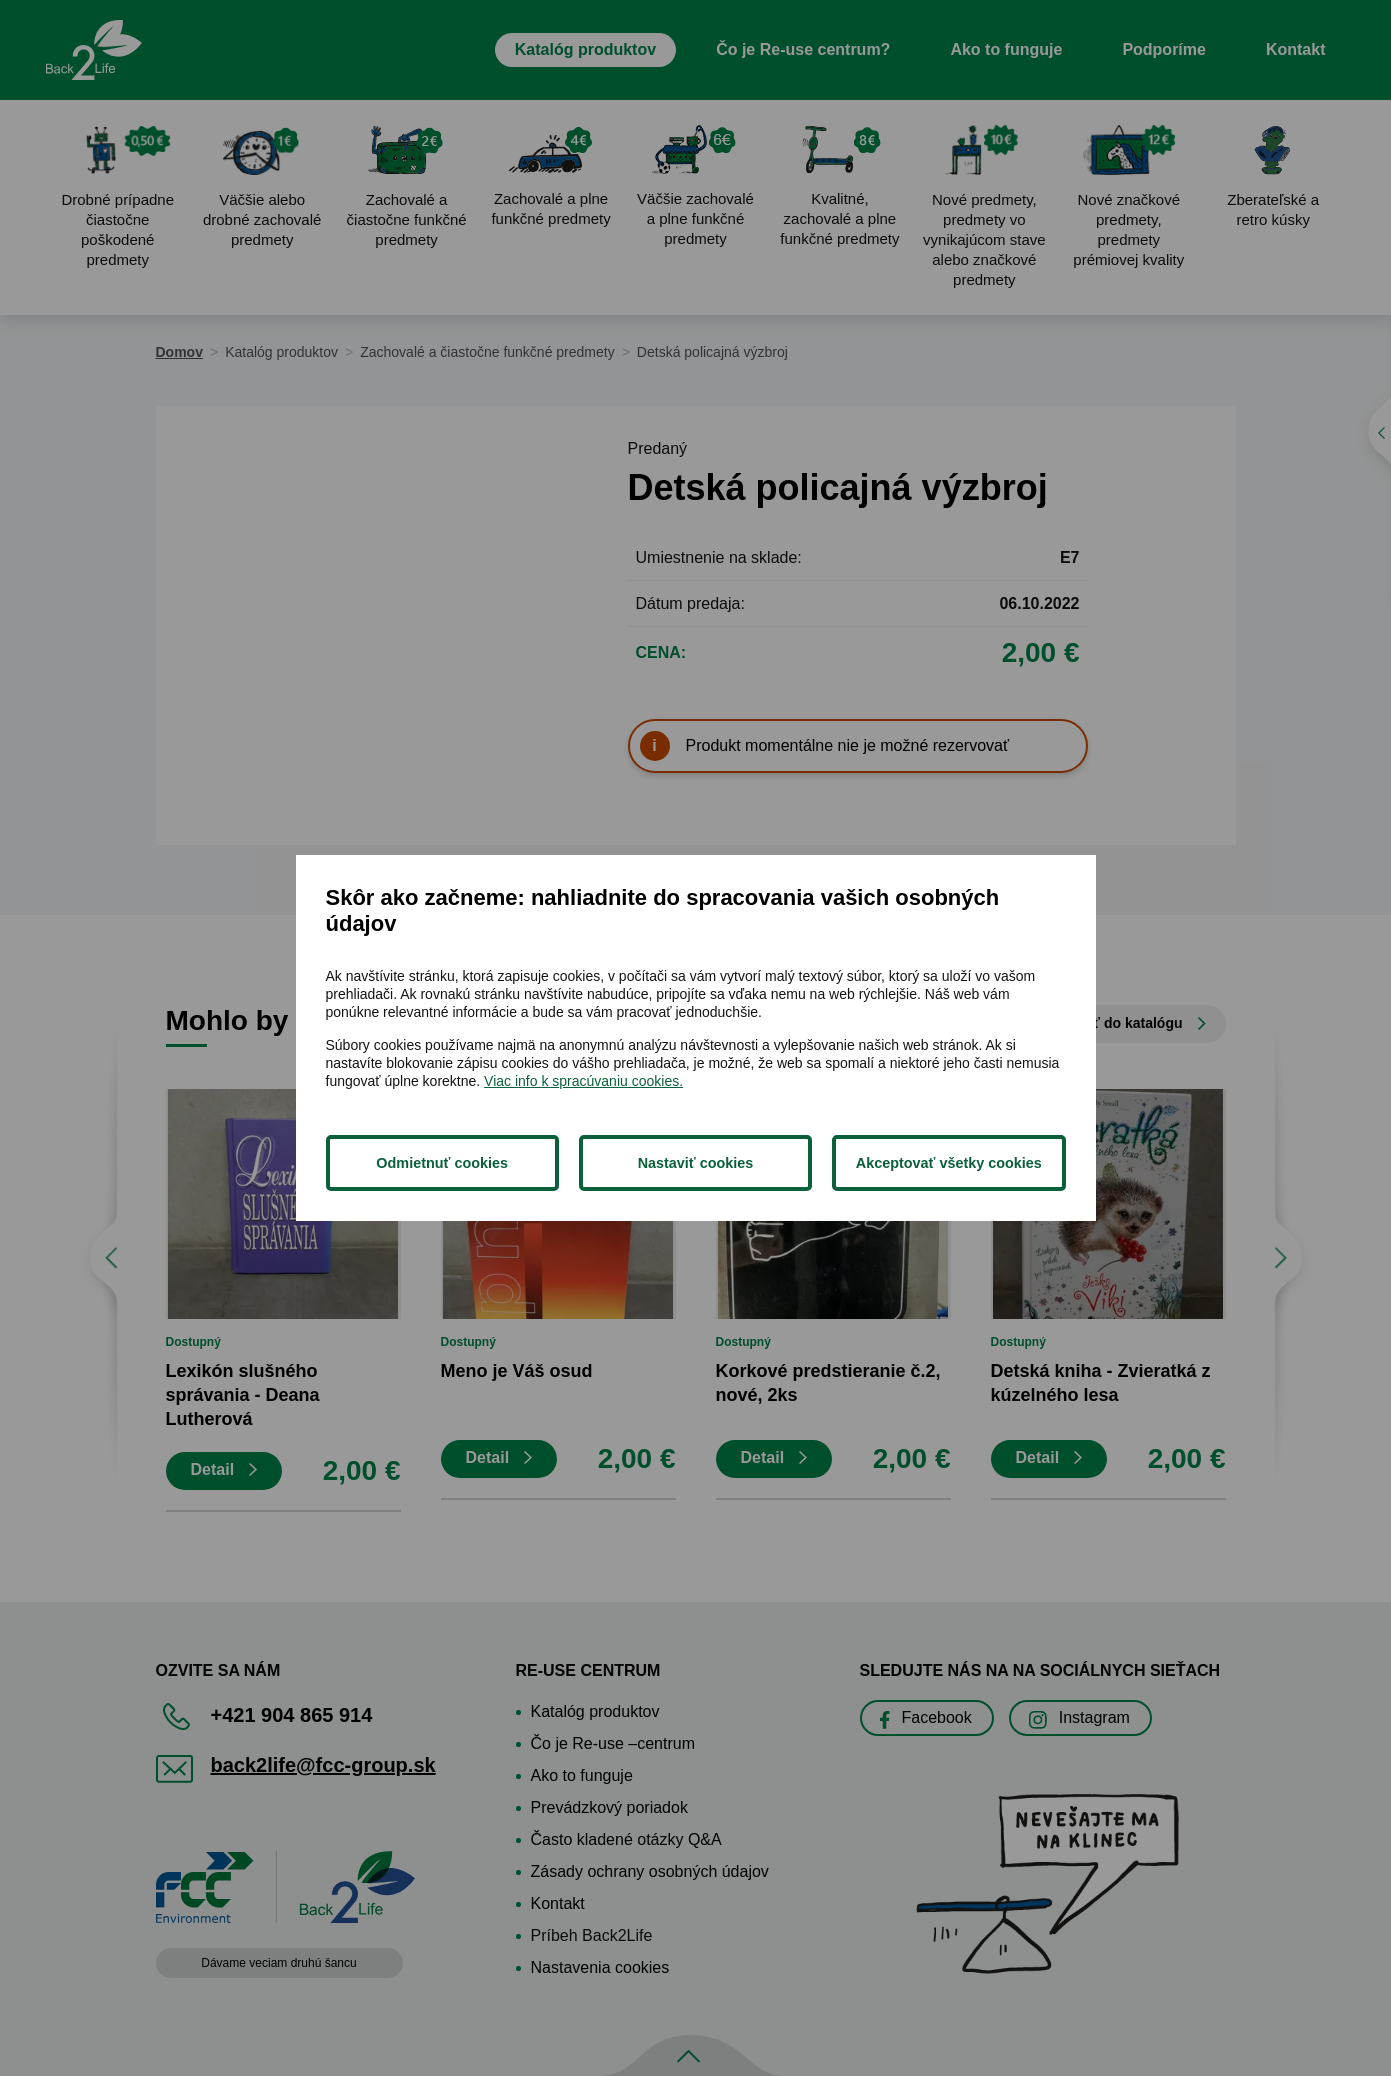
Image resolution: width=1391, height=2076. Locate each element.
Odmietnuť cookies (442, 1163)
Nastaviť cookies (696, 1163)
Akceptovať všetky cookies (949, 1163)
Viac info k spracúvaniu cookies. (583, 1081)
